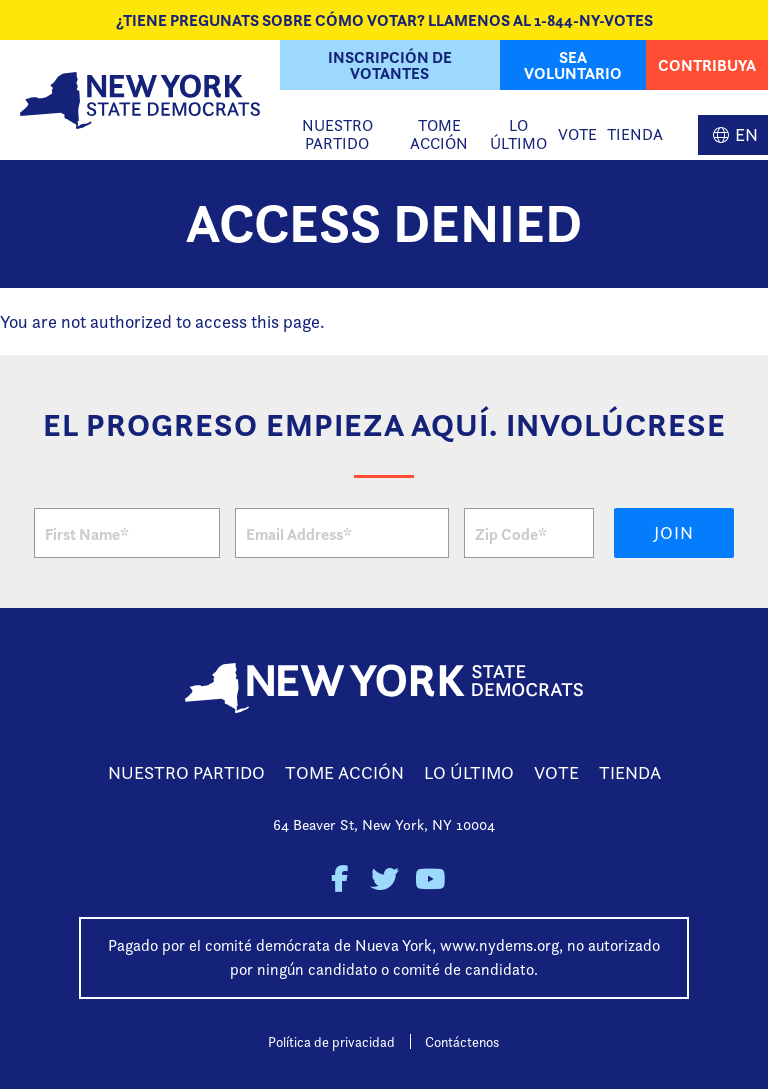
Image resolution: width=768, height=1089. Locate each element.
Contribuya (707, 65)
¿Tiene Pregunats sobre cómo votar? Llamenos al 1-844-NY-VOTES (384, 20)
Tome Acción (439, 134)
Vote (577, 134)
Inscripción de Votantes (390, 65)
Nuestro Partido (337, 134)
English (733, 135)
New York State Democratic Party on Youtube (429, 879)
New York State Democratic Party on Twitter (384, 879)
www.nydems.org (499, 945)
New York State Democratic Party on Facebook (339, 879)
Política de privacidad (331, 1041)
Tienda (635, 134)
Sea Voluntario (573, 65)
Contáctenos (462, 1041)
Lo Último (518, 134)
